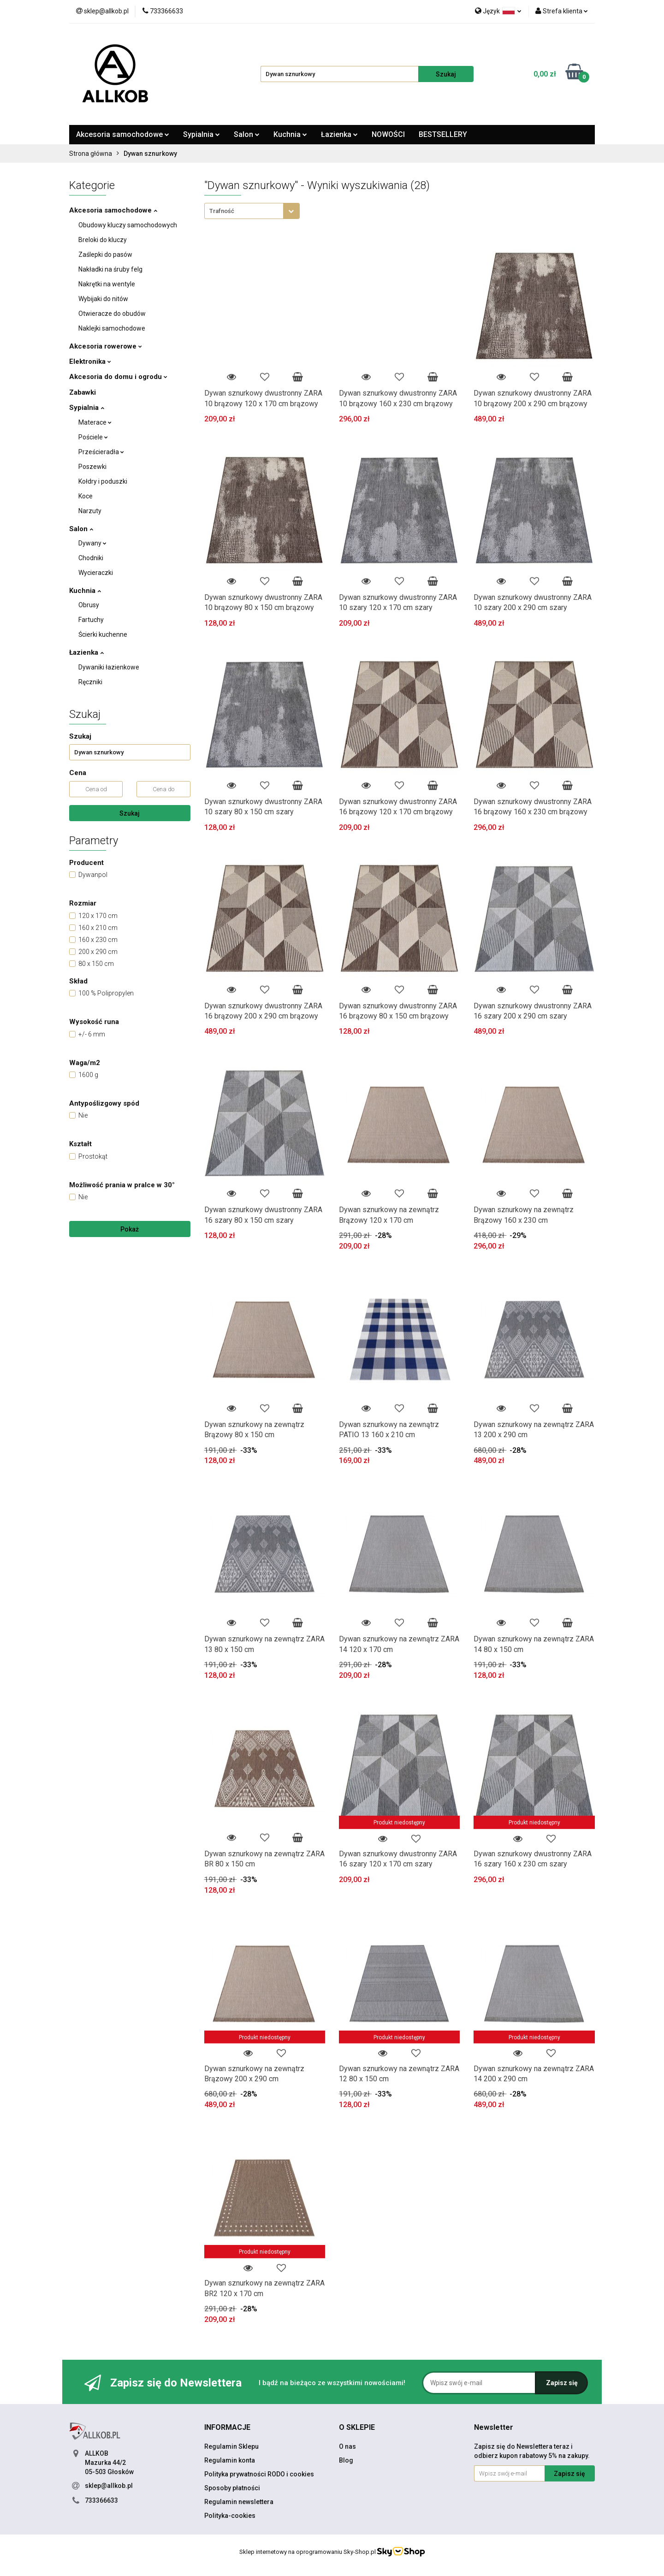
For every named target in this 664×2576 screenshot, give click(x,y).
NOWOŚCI (388, 134)
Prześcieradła (101, 452)
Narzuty (89, 511)
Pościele (93, 437)
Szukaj (129, 813)
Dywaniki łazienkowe (108, 667)
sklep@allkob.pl (109, 2485)
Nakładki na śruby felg (110, 269)
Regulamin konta (229, 2460)
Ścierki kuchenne (102, 634)
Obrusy (88, 605)
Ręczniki (90, 682)
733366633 (101, 2500)
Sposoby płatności (232, 2488)
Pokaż (129, 1229)
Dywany (92, 543)
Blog (346, 2460)
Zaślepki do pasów (105, 254)
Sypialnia (201, 134)
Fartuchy (91, 619)
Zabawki (82, 392)
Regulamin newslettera (238, 2501)
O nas (347, 2446)
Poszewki (92, 466)
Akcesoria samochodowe (122, 134)
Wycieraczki (95, 572)
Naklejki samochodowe (111, 328)
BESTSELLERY (443, 134)
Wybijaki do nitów (103, 298)
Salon (247, 134)
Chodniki (90, 558)
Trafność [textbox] (221, 210)
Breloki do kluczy (102, 239)
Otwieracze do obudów (112, 313)
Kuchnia (290, 134)
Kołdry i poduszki (102, 481)
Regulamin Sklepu (231, 2446)
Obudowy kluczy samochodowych (127, 225)
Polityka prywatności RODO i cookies (259, 2474)
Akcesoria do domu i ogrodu (118, 377)
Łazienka (339, 134)
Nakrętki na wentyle (106, 284)
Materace (95, 422)
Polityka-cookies (229, 2515)
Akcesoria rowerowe (105, 346)
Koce (85, 496)
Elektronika (90, 361)
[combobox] (252, 211)
